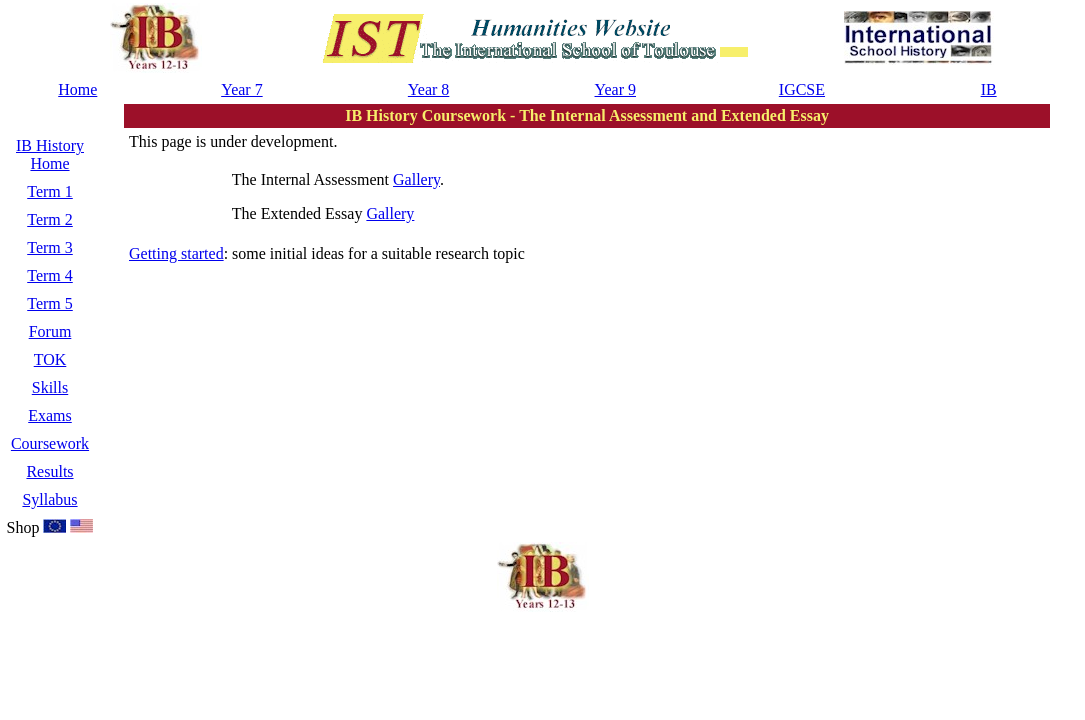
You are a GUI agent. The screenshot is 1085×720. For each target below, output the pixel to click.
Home (77, 89)
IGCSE (802, 89)
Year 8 (428, 89)
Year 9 (615, 89)
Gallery (416, 179)
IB (989, 89)
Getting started (176, 253)
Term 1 (50, 191)
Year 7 (241, 89)
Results (49, 471)
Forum (50, 331)
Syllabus (49, 499)
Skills (50, 387)
